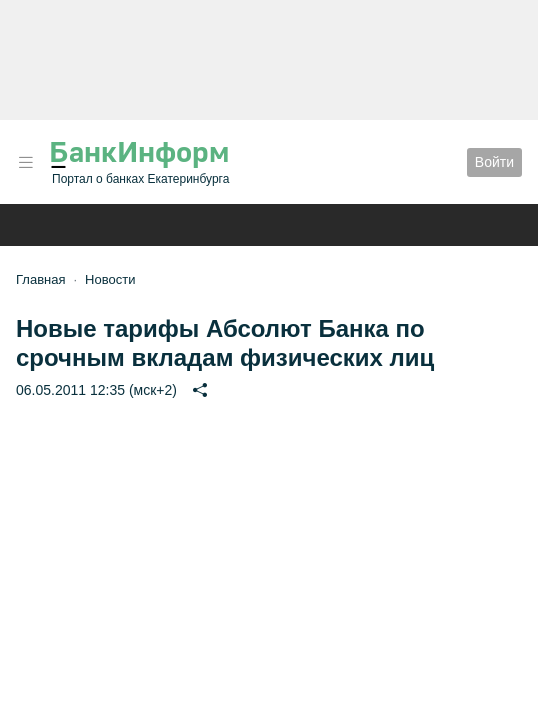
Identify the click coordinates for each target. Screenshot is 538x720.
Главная (40, 279)
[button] (26, 162)
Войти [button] (494, 162)
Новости (110, 279)
